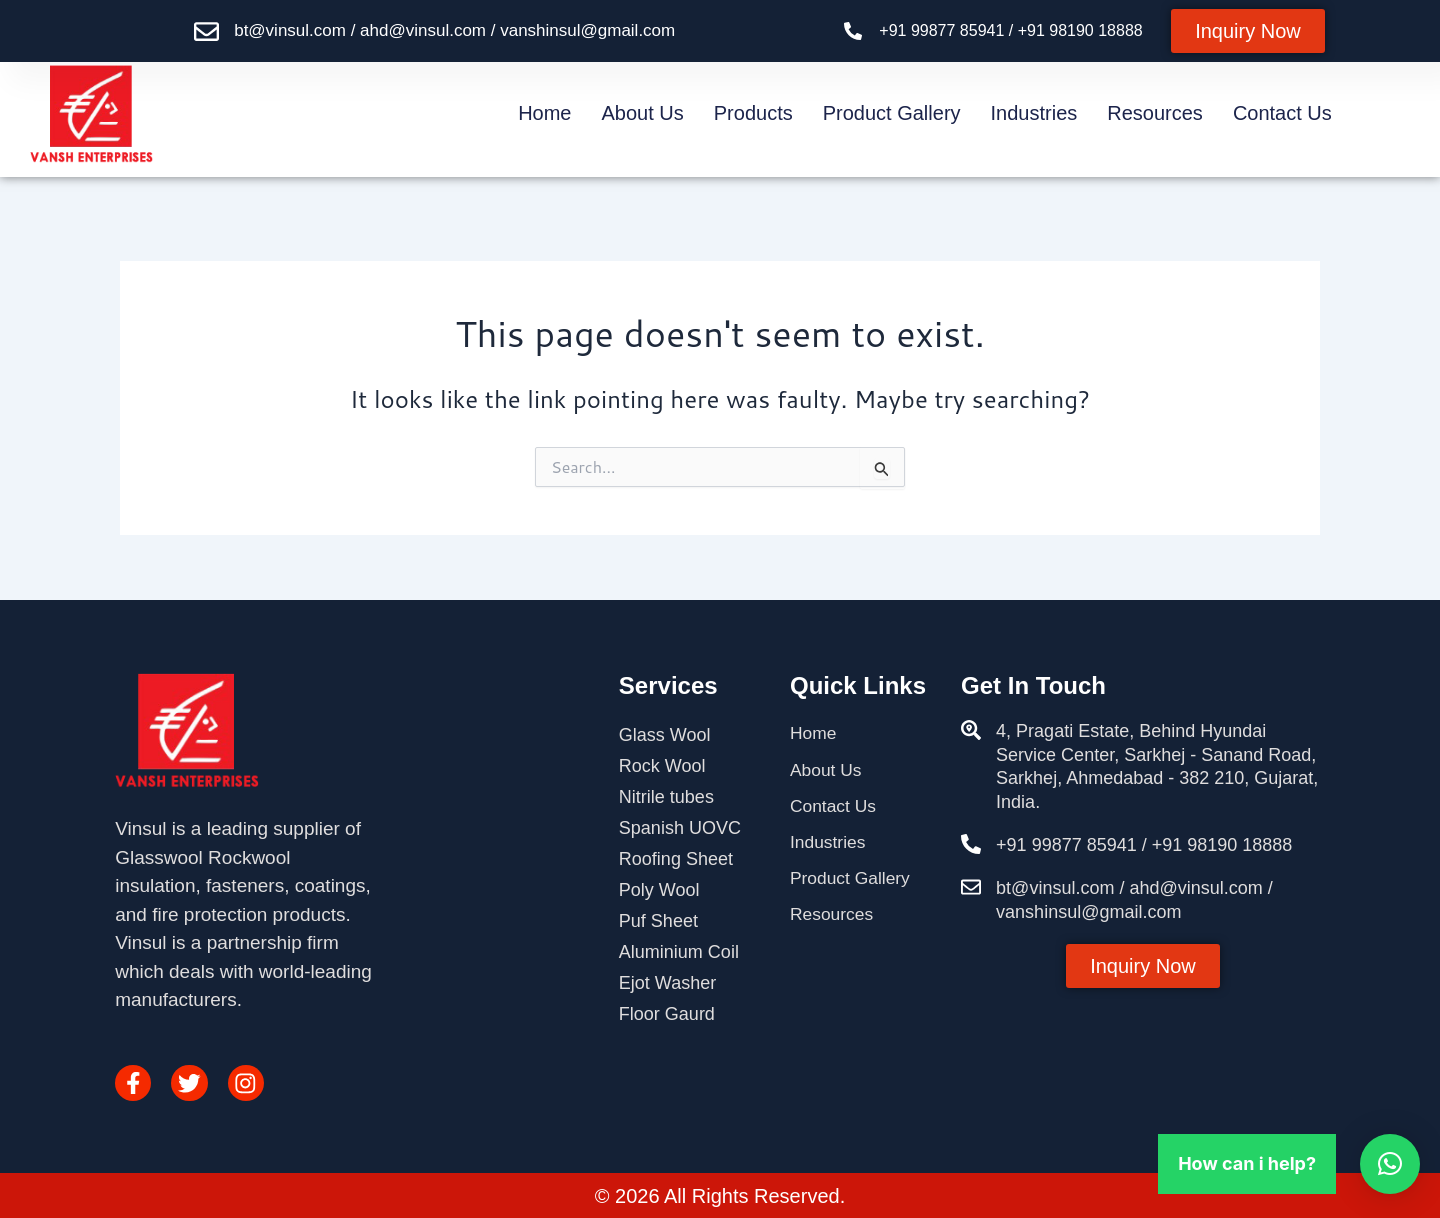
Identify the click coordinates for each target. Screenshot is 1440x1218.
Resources (1155, 113)
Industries (1034, 113)
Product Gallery (892, 113)
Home (544, 113)
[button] (1390, 1164)
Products (753, 113)
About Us (643, 113)
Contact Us (1282, 113)
